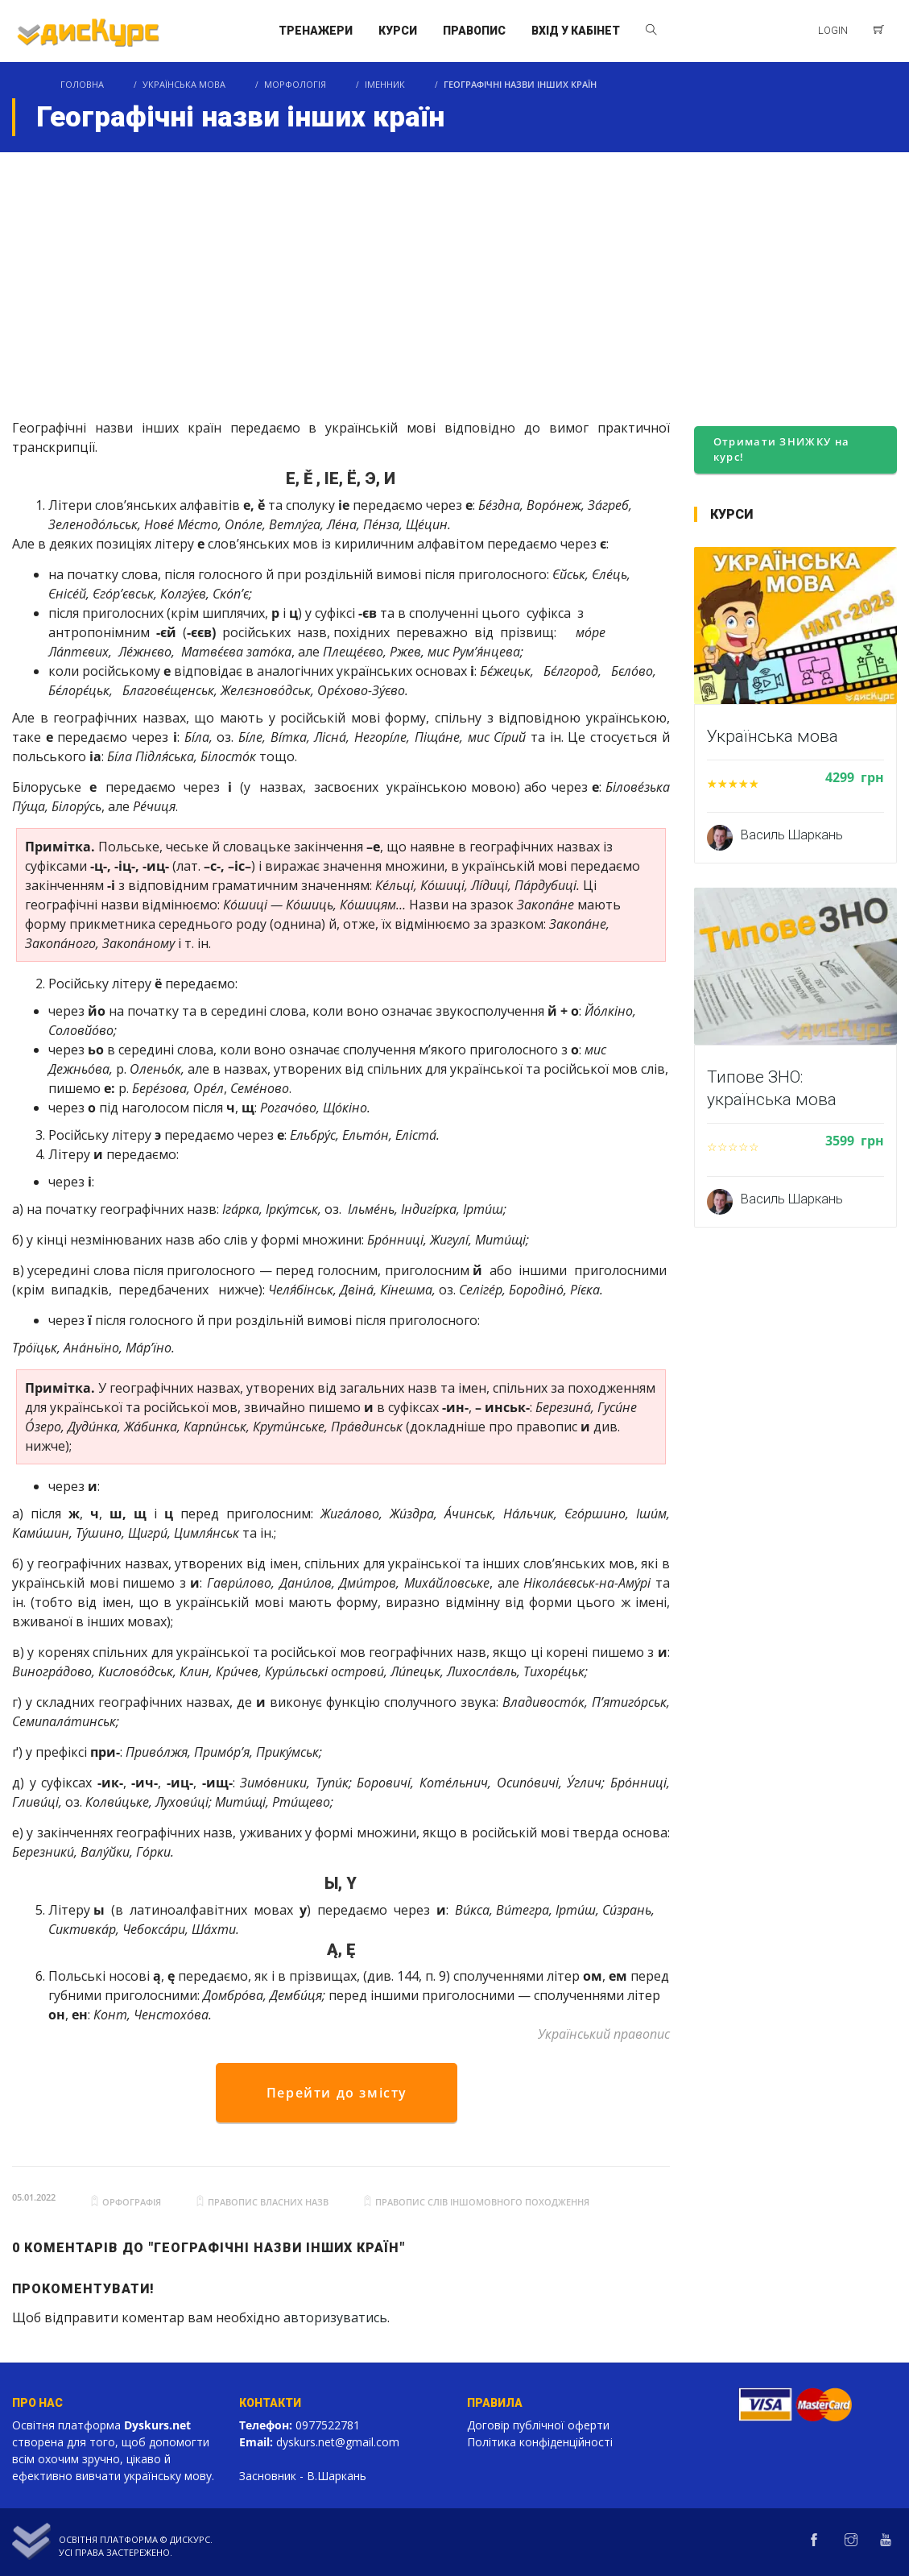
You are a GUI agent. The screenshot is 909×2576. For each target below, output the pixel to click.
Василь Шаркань (792, 834)
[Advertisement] (454, 273)
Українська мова (184, 84)
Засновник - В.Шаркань (302, 2475)
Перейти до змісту (337, 2093)
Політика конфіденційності (540, 2442)
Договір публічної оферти (538, 2425)
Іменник (385, 84)
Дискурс (190, 2539)
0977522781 (327, 2425)
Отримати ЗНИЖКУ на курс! (781, 449)
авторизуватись (335, 2317)
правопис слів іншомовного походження (482, 2202)
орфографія (131, 2202)
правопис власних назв (268, 2202)
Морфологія (295, 84)
